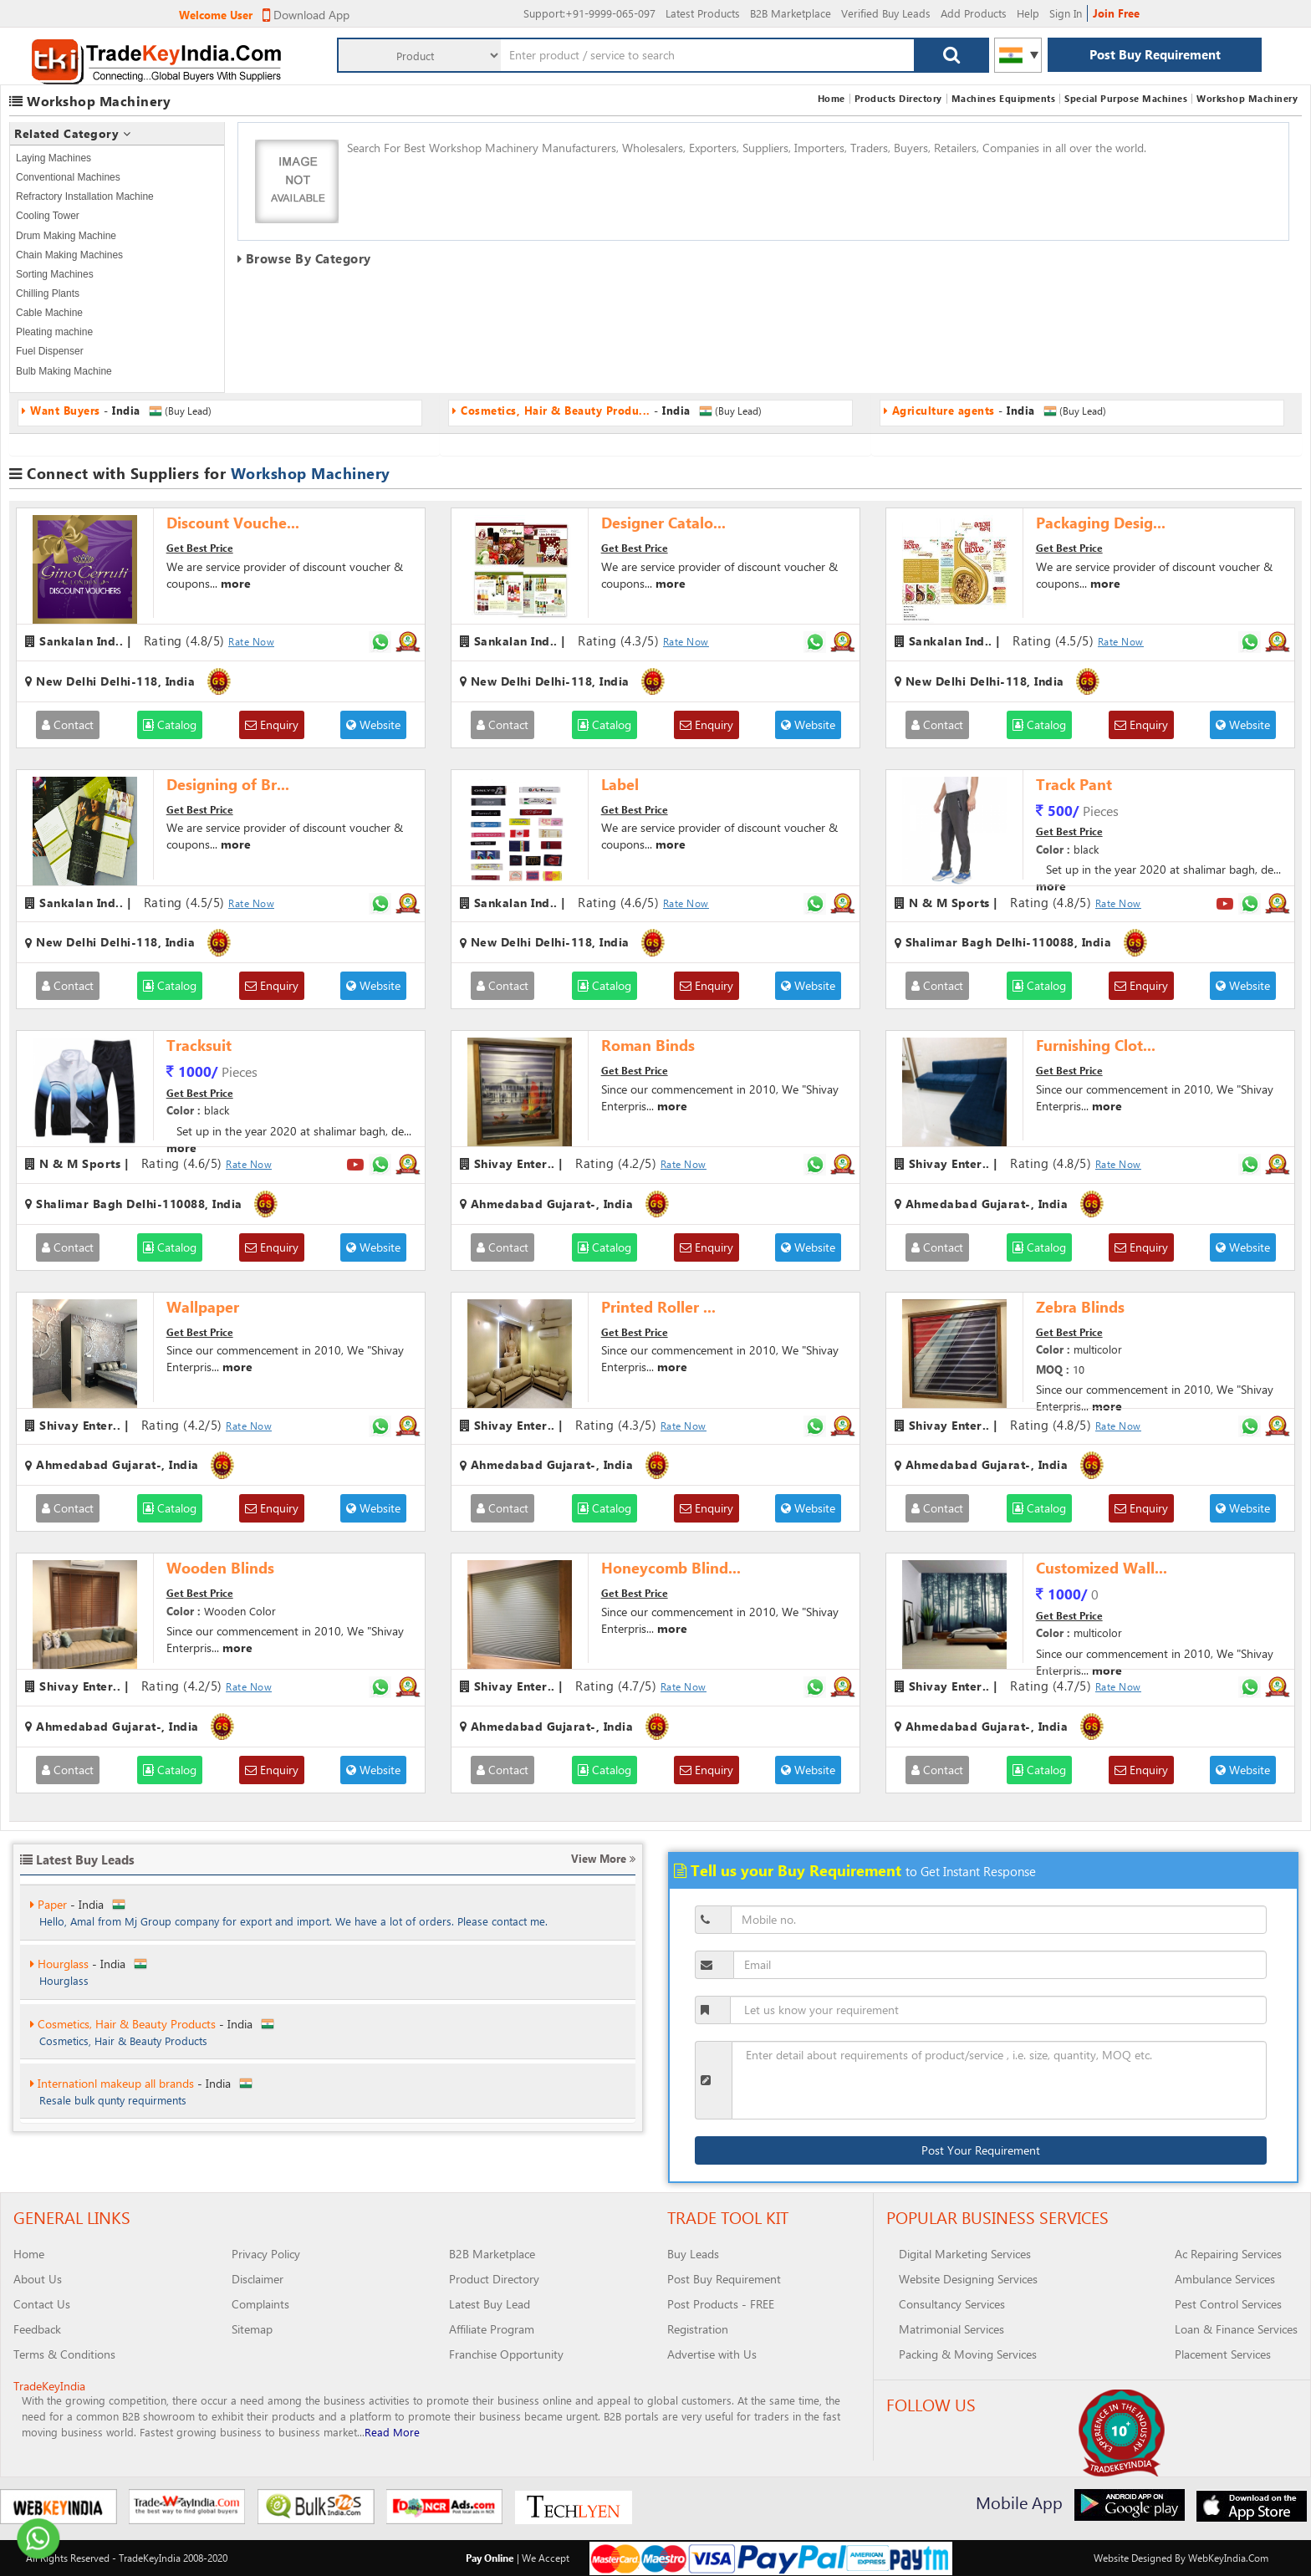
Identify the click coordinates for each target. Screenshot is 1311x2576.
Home (831, 99)
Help (1028, 13)
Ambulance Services (1225, 2279)
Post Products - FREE (720, 2304)
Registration (697, 2329)
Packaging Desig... (1101, 523)
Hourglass (59, 2023)
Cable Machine (49, 313)
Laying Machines (53, 158)
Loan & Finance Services (1236, 2329)
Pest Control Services (1228, 2304)
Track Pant (1074, 784)
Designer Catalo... (663, 523)
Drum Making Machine (66, 236)
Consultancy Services (952, 2304)
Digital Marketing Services (965, 2254)
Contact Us (41, 2304)
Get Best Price (199, 547)
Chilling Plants (47, 293)
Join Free (1116, 13)
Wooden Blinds (220, 1568)
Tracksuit (199, 1045)
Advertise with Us (712, 2354)
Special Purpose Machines (1125, 99)
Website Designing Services (968, 2279)
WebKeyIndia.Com (1228, 2557)
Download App (306, 15)
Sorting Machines (55, 274)
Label (620, 784)
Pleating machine (54, 332)
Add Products (974, 13)
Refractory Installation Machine (85, 196)
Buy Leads (693, 2254)
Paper (48, 1963)
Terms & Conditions (64, 2354)
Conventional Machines (68, 177)
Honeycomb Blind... (671, 1568)
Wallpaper (202, 1307)
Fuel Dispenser (50, 351)
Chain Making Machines (69, 255)
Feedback (37, 2329)
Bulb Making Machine (64, 371)
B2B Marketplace (790, 13)
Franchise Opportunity (506, 2354)
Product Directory (494, 2279)
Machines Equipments (1003, 99)
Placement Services (1223, 2354)
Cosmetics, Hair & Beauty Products (123, 2082)
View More (603, 1858)
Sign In (1065, 13)
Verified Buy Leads (886, 13)
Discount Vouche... (232, 523)
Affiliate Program (491, 2329)
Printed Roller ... (658, 1307)
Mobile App (1019, 2502)
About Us (37, 2279)
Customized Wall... (1101, 1568)
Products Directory (898, 99)
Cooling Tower (47, 216)
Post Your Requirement (980, 2150)
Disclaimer (257, 2279)
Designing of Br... (227, 784)
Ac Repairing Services (1228, 2254)
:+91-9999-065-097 (589, 13)
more (236, 583)
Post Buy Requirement (1155, 54)
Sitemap (252, 2329)
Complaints (260, 2304)
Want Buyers (66, 1903)
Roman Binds (648, 1045)
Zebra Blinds (1080, 1307)
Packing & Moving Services (968, 2354)
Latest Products (703, 13)
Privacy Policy (266, 2254)
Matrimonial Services (951, 2329)
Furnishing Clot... (1095, 1045)
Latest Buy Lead (489, 2304)
